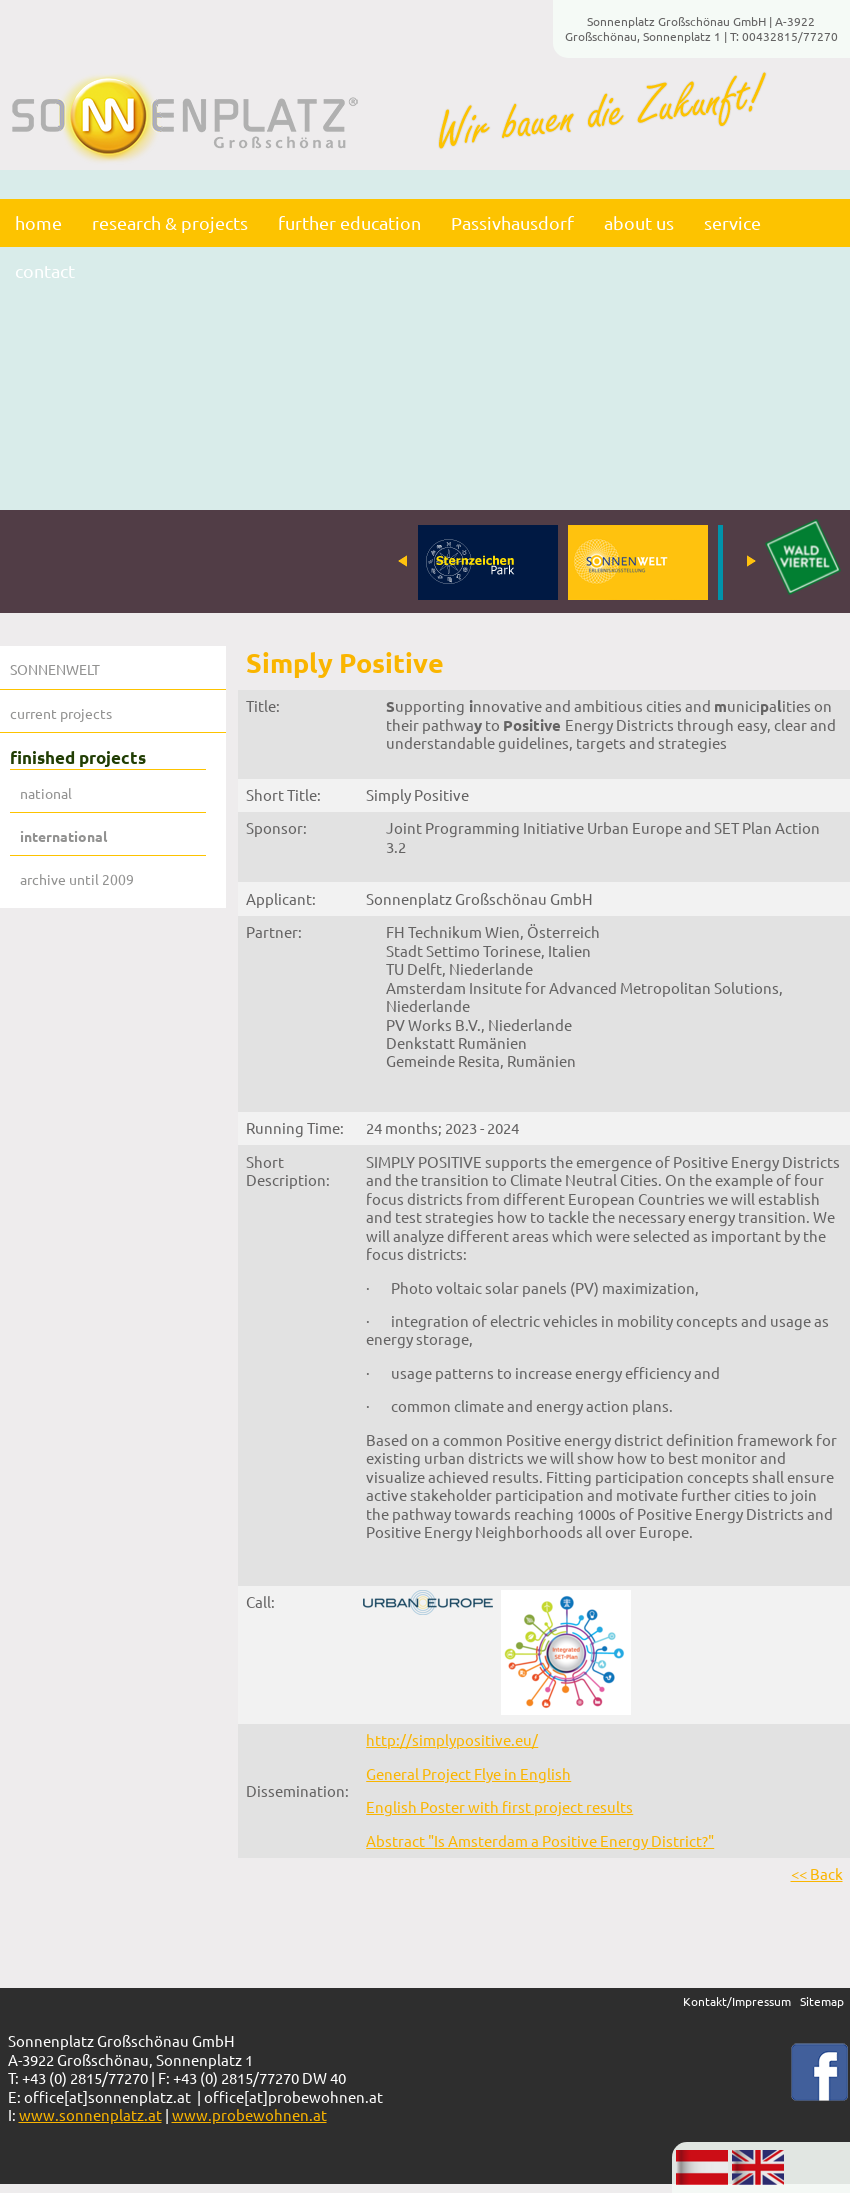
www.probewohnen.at (249, 2114)
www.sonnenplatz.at (90, 2114)
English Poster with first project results (499, 1806)
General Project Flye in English (468, 1773)
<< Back (817, 1873)
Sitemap (822, 2001)
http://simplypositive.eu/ (452, 1739)
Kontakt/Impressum (737, 2001)
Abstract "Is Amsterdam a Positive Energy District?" (540, 1840)
